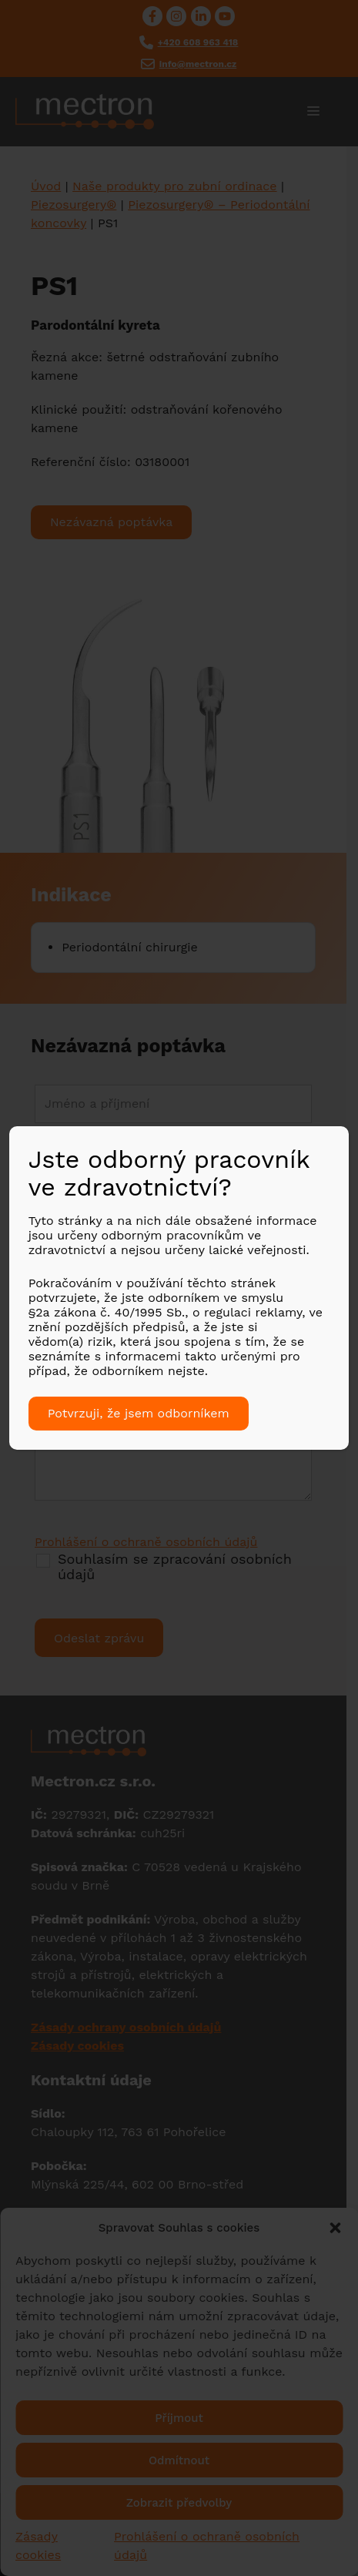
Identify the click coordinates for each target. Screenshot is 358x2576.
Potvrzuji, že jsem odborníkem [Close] (138, 1413)
